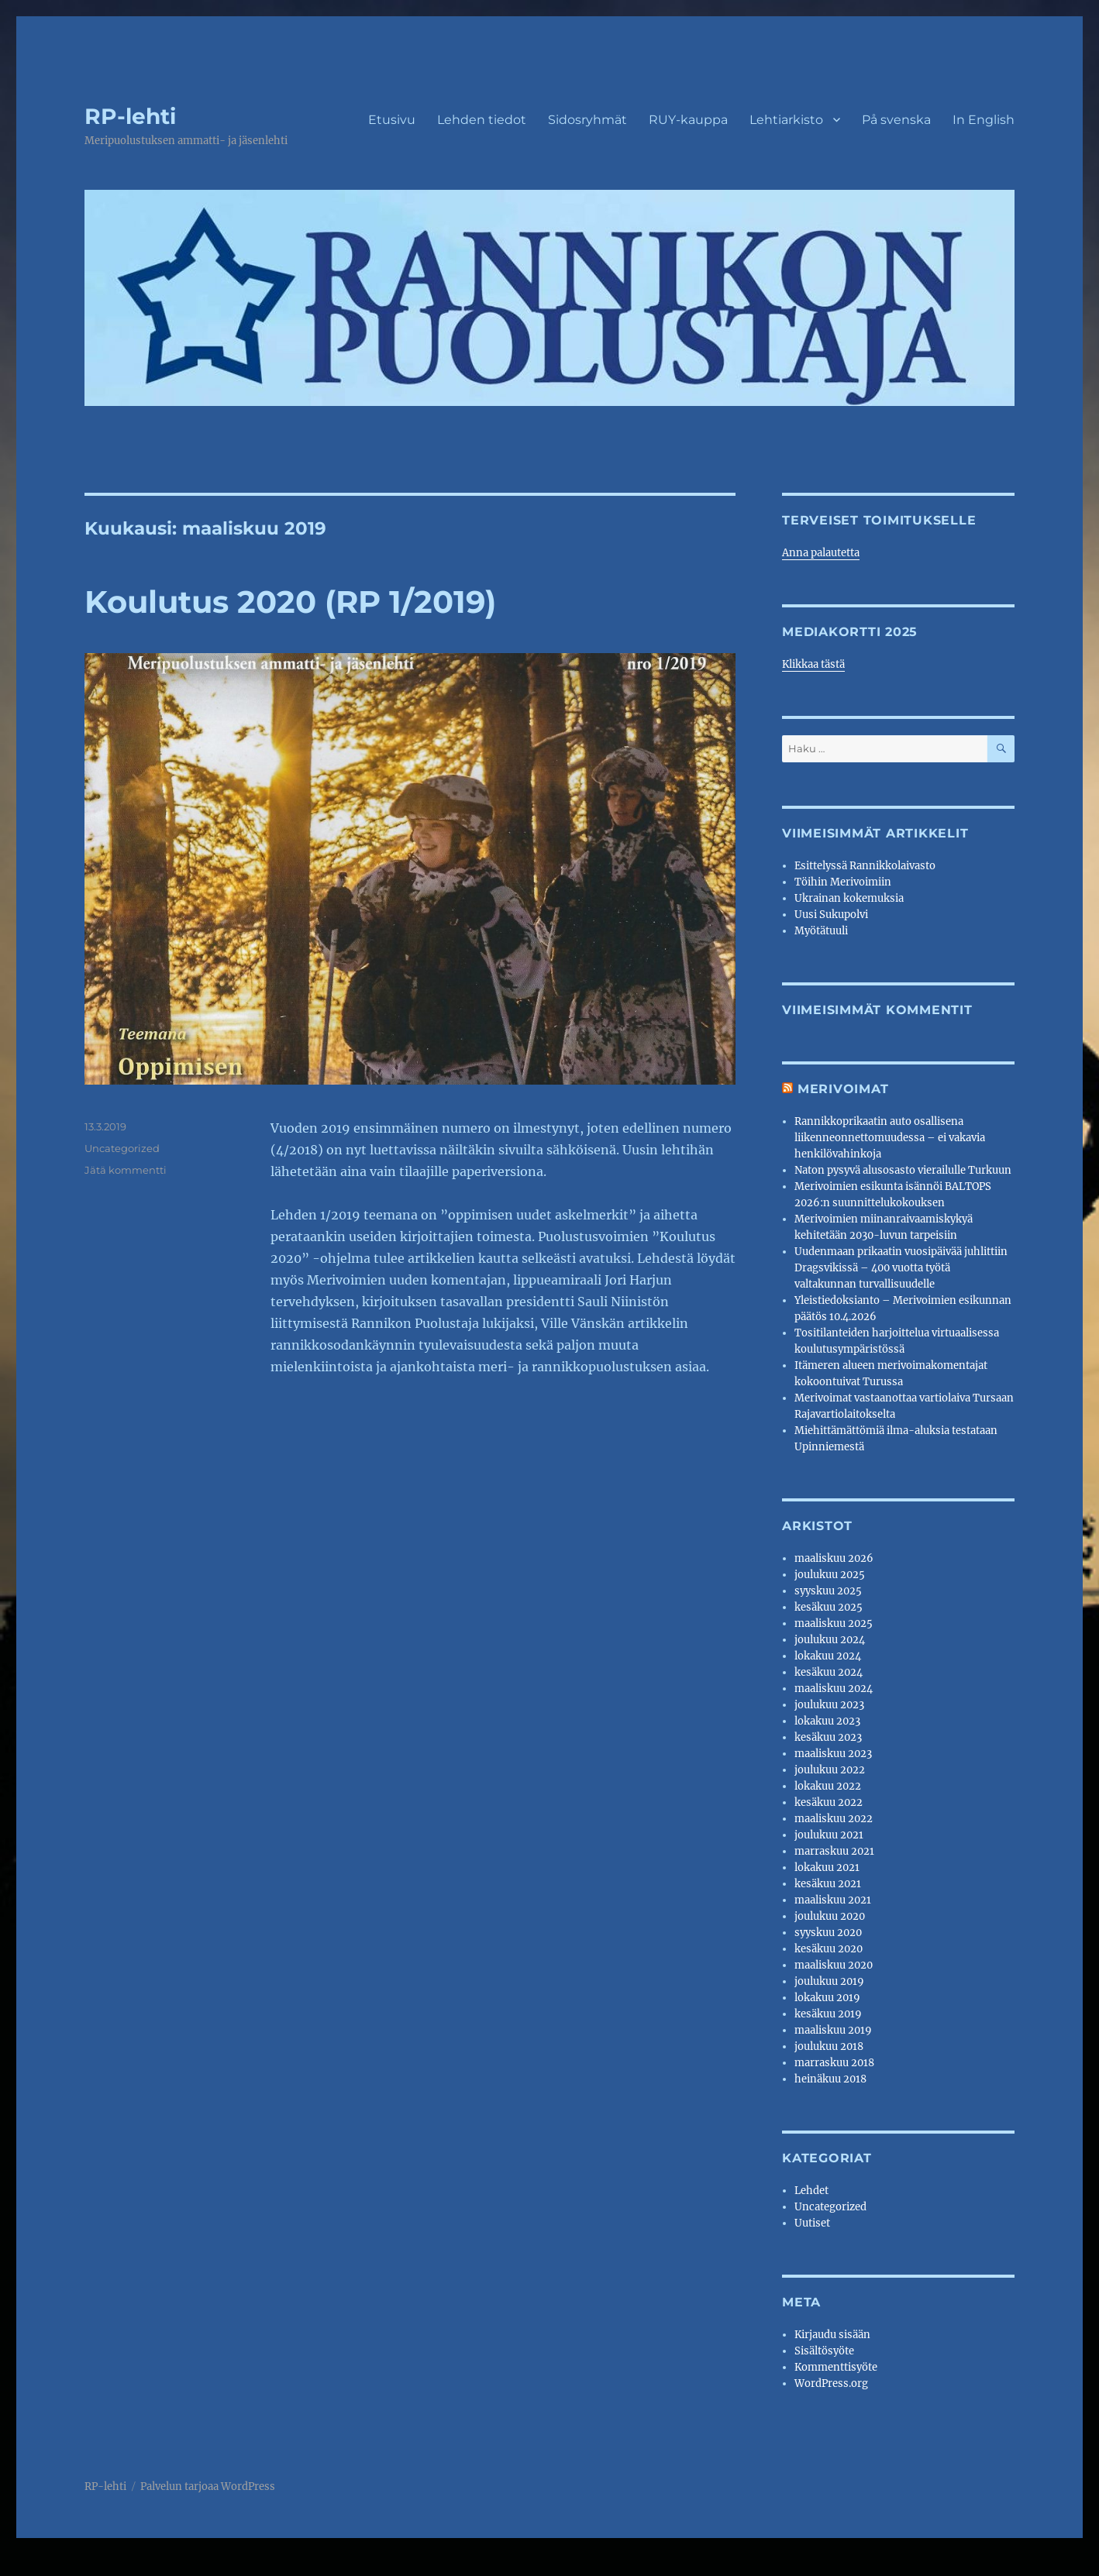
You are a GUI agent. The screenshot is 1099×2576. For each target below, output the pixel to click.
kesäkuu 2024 (828, 1672)
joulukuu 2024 (829, 1639)
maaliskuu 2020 (833, 1965)
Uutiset (812, 2223)
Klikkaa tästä (813, 664)
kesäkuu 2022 (828, 1802)
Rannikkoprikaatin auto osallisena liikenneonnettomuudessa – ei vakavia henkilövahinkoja (889, 1138)
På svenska (896, 119)
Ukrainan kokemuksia (849, 898)
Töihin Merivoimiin (842, 882)
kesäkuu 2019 (828, 2014)
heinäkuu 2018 (830, 2079)
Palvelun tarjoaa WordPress (207, 2486)
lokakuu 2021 (827, 1867)
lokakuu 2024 (827, 1656)
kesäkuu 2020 (828, 1948)
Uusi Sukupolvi (831, 914)
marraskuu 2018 (834, 2062)
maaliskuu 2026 (833, 1558)
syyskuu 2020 (828, 1932)
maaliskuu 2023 (833, 1753)
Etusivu (391, 119)
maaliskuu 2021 (832, 1900)
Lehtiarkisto (786, 119)
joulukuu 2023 (829, 1704)
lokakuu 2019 (827, 1997)
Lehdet (811, 2190)
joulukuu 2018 (828, 2046)
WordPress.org (831, 2383)
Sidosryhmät (587, 119)
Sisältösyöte (824, 2351)
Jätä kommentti (125, 1170)
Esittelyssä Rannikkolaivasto (864, 865)
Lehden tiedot (481, 119)
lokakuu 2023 (827, 1721)
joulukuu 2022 (829, 1769)
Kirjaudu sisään (832, 2334)
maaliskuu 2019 (833, 2030)
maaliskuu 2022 (833, 1818)
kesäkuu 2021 (827, 1883)
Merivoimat (843, 1089)
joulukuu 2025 (829, 1574)
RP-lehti (130, 116)
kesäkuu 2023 (828, 1737)
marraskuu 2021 (834, 1851)
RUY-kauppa (688, 119)
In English (984, 119)
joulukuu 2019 (829, 1981)
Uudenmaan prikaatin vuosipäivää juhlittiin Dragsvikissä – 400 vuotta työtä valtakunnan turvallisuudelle (901, 1268)
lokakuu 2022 (827, 1786)
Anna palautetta (821, 552)
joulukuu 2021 (828, 1835)
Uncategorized (122, 1148)
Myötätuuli (821, 930)
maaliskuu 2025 (833, 1623)
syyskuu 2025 (828, 1591)
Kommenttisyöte (835, 2367)
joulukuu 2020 (829, 1916)
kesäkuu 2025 (828, 1607)
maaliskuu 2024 (833, 1688)
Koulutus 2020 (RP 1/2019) (290, 602)
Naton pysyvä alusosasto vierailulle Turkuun (902, 1170)
